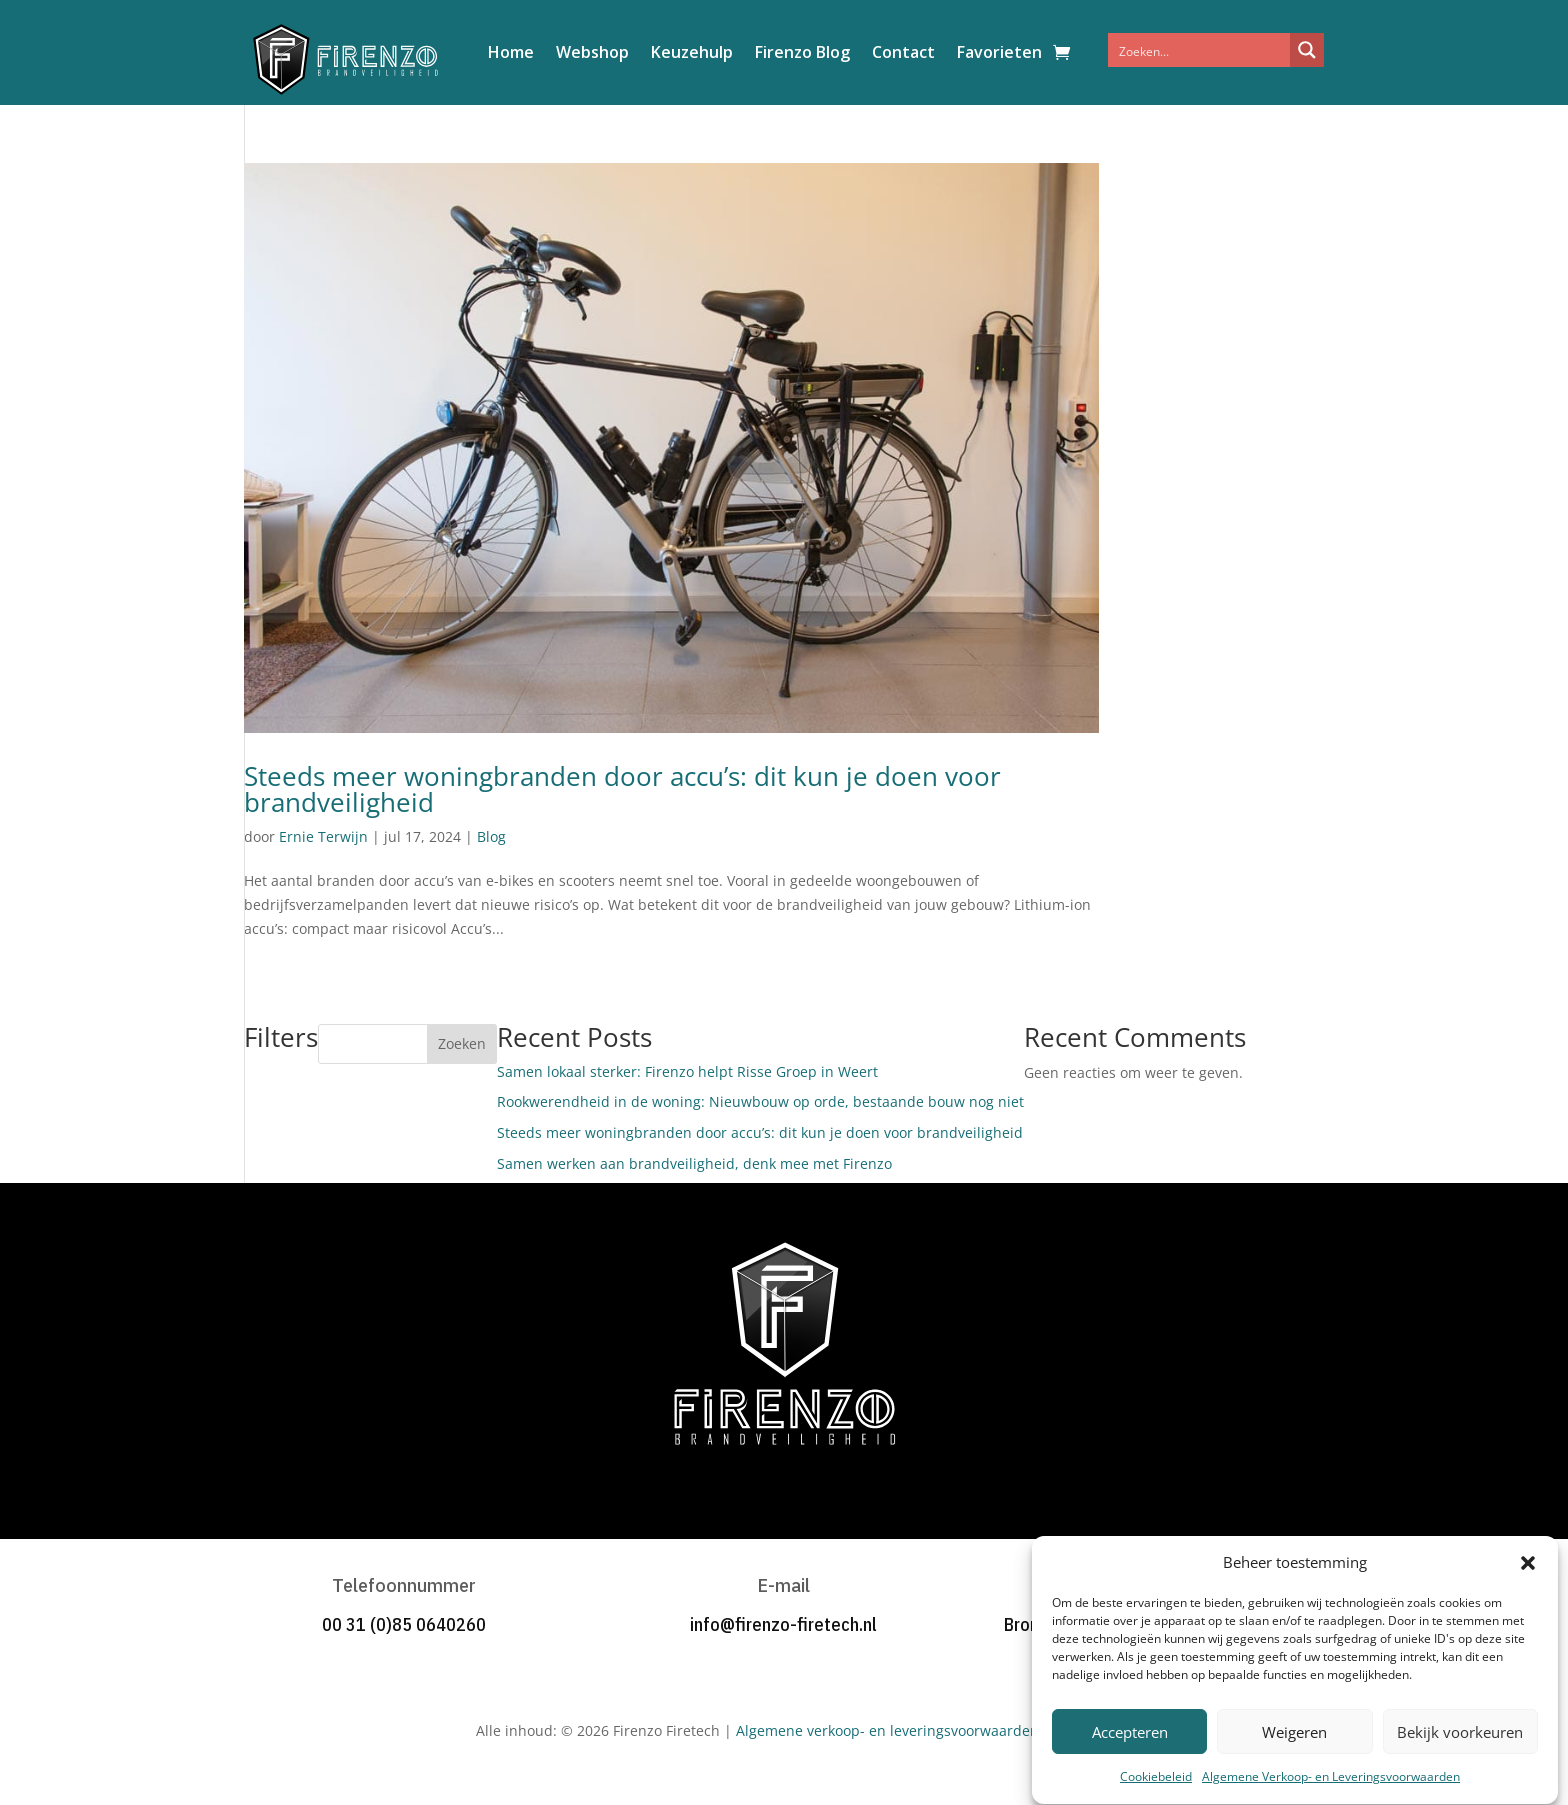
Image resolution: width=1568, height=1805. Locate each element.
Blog (491, 836)
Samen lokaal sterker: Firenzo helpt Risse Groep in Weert (687, 1071)
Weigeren (1294, 1759)
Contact (903, 54)
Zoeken (462, 1043)
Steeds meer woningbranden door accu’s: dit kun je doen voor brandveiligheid (622, 789)
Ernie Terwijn (323, 836)
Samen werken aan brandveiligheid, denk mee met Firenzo (694, 1163)
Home (511, 54)
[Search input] (1200, 50)
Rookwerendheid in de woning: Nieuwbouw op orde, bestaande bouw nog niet (760, 1101)
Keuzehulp (692, 54)
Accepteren (1130, 1759)
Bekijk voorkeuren (1460, 1759)
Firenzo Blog (802, 54)
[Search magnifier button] (1307, 50)
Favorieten (999, 54)
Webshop (592, 54)
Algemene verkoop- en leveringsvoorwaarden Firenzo (914, 1730)
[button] (1528, 1589)
